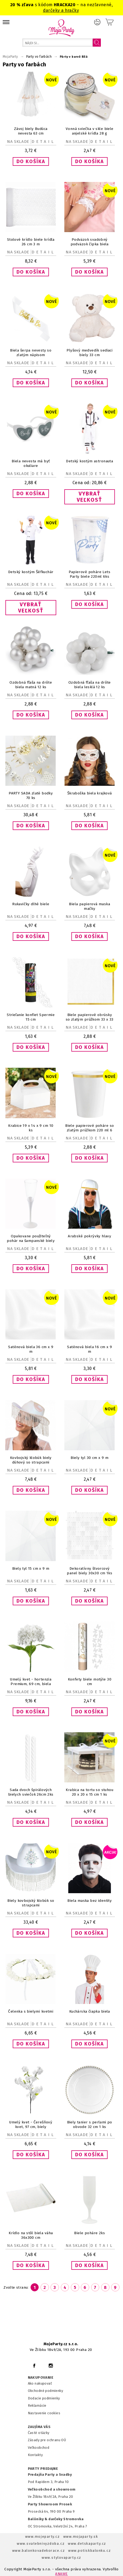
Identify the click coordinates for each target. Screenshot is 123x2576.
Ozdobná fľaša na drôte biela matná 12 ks (30, 684)
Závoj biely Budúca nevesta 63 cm (30, 131)
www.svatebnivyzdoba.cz (41, 2543)
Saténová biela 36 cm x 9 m (30, 1349)
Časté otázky (38, 2433)
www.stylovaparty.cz (61, 2558)
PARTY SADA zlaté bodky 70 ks (31, 795)
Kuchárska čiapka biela (89, 2011)
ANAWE (61, 2573)
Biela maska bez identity (89, 1900)
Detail (43, 141)
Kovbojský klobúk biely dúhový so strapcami (31, 1460)
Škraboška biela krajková (89, 793)
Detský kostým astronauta (89, 461)
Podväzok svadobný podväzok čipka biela (90, 241)
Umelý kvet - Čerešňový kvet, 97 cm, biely (30, 2124)
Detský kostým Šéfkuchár (30, 572)
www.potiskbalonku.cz (89, 2551)
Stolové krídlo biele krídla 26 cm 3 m (31, 241)
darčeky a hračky (61, 10)
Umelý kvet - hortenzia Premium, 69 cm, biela (30, 1681)
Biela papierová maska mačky (89, 906)
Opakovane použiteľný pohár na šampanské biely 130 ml (31, 1241)
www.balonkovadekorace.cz (38, 2551)
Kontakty (35, 2455)
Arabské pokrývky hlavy (89, 1236)
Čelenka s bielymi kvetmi (30, 2011)
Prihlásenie (97, 22)
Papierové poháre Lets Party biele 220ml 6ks (89, 574)
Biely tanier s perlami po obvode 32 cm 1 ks (89, 2124)
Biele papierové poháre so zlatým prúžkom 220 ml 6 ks (89, 1130)
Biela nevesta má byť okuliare (31, 463)
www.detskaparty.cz (87, 2543)
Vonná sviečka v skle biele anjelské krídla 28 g (90, 131)
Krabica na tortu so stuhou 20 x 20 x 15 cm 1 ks (89, 1792)
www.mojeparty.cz (42, 2536)
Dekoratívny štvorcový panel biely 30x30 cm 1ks (89, 1570)
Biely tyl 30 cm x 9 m (89, 1457)
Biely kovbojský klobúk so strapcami (30, 1902)
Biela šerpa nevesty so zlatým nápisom (30, 352)
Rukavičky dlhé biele (30, 904)
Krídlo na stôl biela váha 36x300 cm (31, 2235)
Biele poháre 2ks (89, 2233)
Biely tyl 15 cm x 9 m (30, 1568)
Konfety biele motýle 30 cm (89, 1681)
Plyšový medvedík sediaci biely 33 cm (89, 352)
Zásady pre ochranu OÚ (47, 2440)
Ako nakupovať (40, 2383)
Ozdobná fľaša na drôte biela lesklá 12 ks (89, 684)
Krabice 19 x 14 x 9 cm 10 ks (30, 1127)
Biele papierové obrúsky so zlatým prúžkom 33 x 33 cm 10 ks (90, 1019)
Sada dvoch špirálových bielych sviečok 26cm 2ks (31, 1792)
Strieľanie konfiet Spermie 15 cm (31, 1017)
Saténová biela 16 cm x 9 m (89, 1349)
